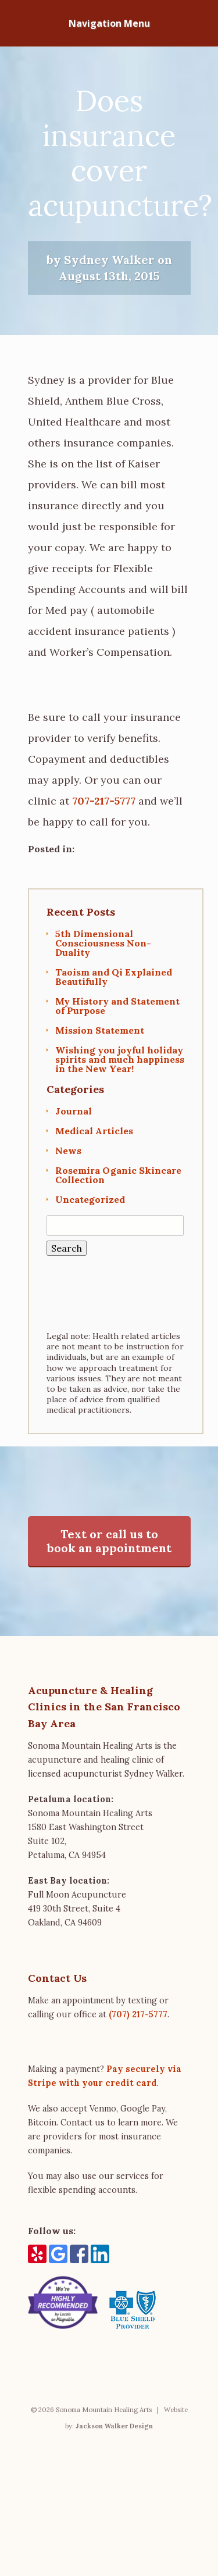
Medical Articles (94, 1131)
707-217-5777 (103, 801)
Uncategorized (90, 1199)
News (68, 1150)
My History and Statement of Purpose (117, 1005)
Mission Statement (99, 1030)
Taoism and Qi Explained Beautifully (113, 976)
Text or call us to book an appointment (109, 1541)
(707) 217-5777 (138, 2014)
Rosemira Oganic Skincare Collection (118, 1174)
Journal (73, 1111)
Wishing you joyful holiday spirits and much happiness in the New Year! (119, 1059)
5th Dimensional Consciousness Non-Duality (103, 943)
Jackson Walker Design (114, 2426)
